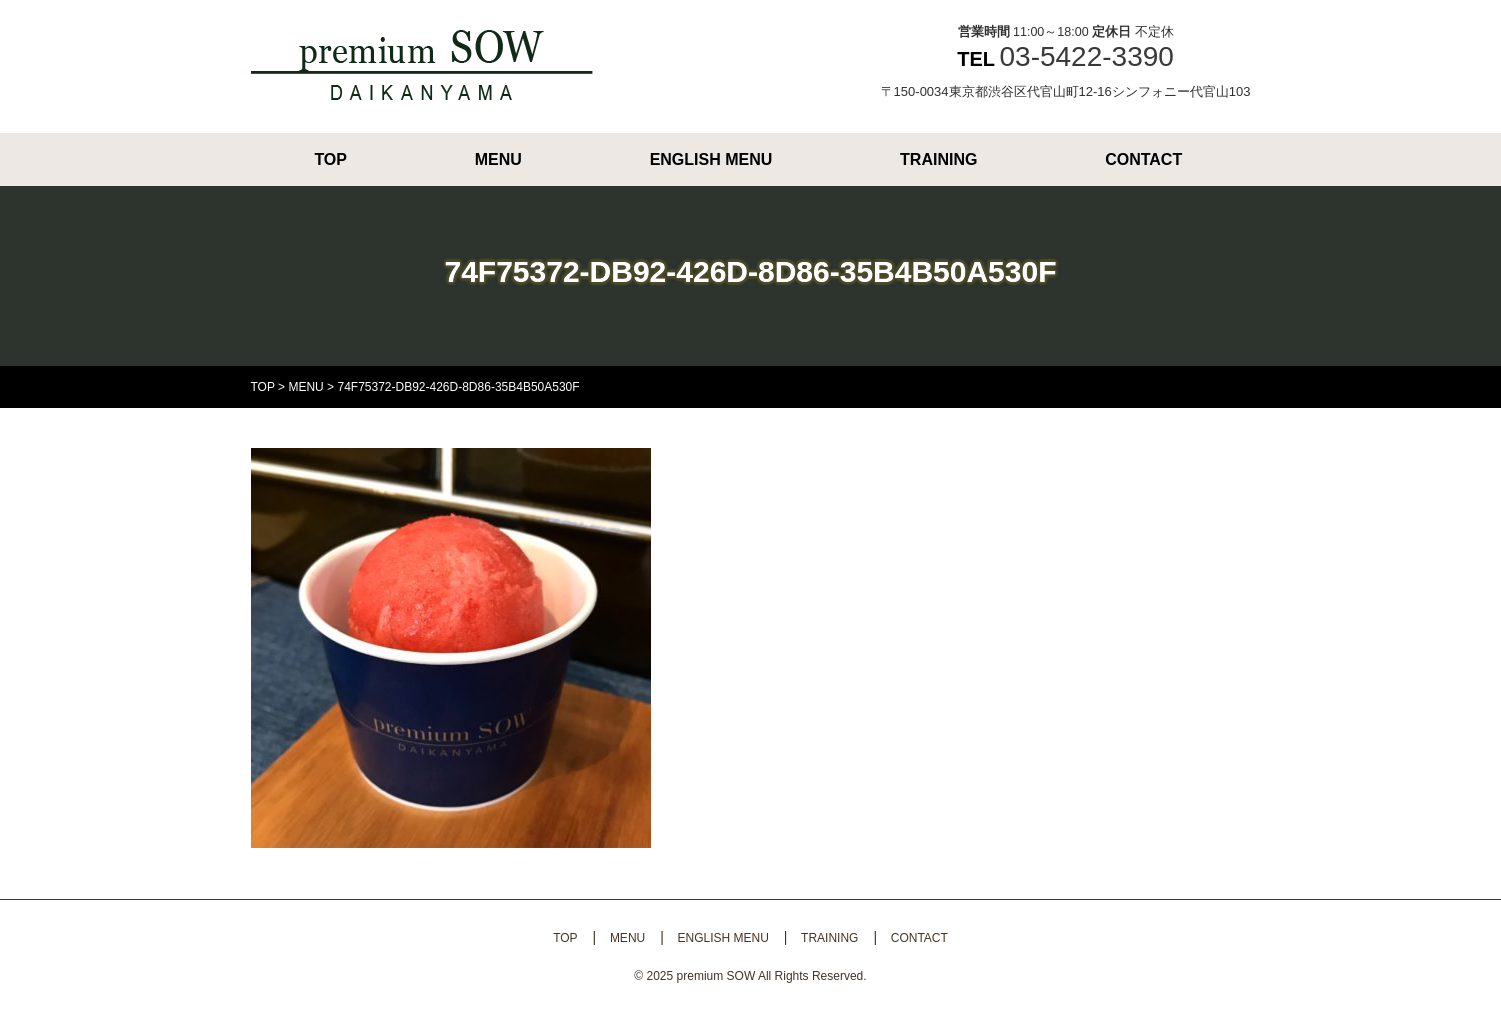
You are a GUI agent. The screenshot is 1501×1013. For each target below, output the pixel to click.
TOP (330, 159)
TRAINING (938, 159)
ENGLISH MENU (711, 159)
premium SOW (716, 976)
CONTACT (1143, 159)
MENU (498, 159)
